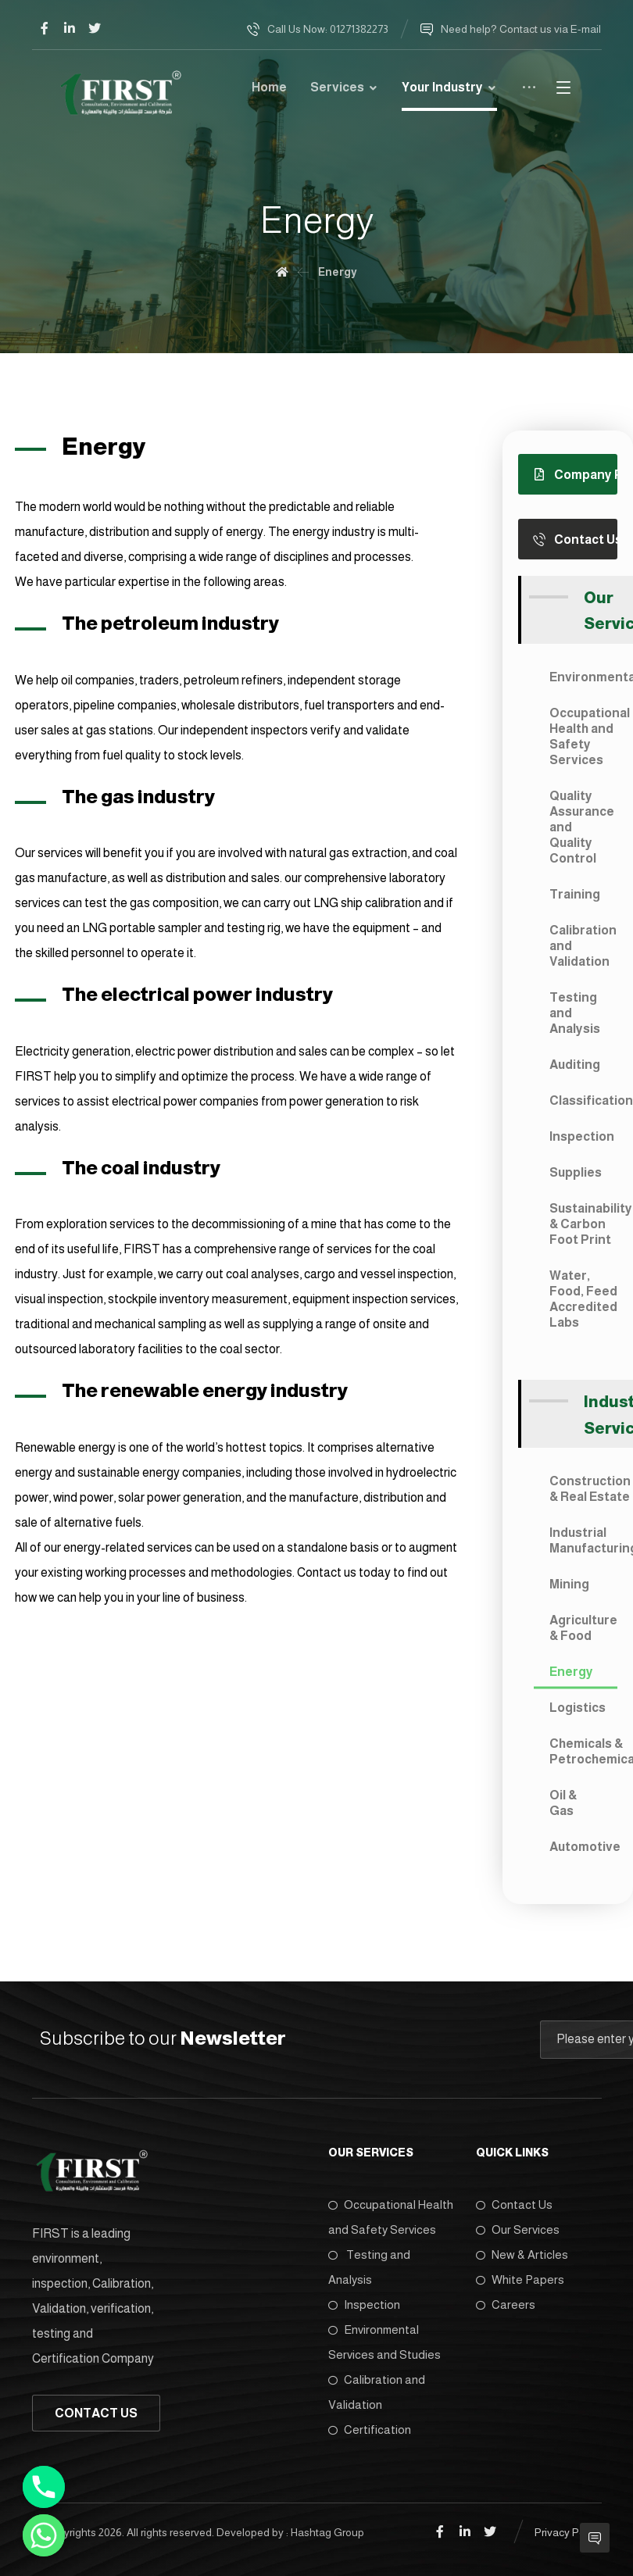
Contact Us (514, 2204)
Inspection (581, 1136)
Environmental (583, 677)
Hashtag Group (327, 2530)
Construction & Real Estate (583, 1488)
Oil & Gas (563, 1802)
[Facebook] (44, 28)
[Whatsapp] (44, 2535)
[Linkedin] (69, 28)
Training (574, 894)
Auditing (574, 1064)
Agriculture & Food (583, 1627)
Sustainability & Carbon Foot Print (583, 1224)
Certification (369, 2429)
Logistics (577, 1707)
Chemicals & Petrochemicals (583, 1751)
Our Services (518, 2229)
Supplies (575, 1172)
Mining (569, 1584)
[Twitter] (94, 28)
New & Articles (522, 2254)
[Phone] (44, 2487)
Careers (505, 2304)
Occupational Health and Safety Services (583, 736)
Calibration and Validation (583, 946)
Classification (583, 1100)
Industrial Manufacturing (583, 1540)
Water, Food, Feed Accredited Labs (583, 1299)
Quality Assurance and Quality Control (581, 827)
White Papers (520, 2279)
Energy (571, 1671)
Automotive (583, 1846)
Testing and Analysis (574, 1013)
